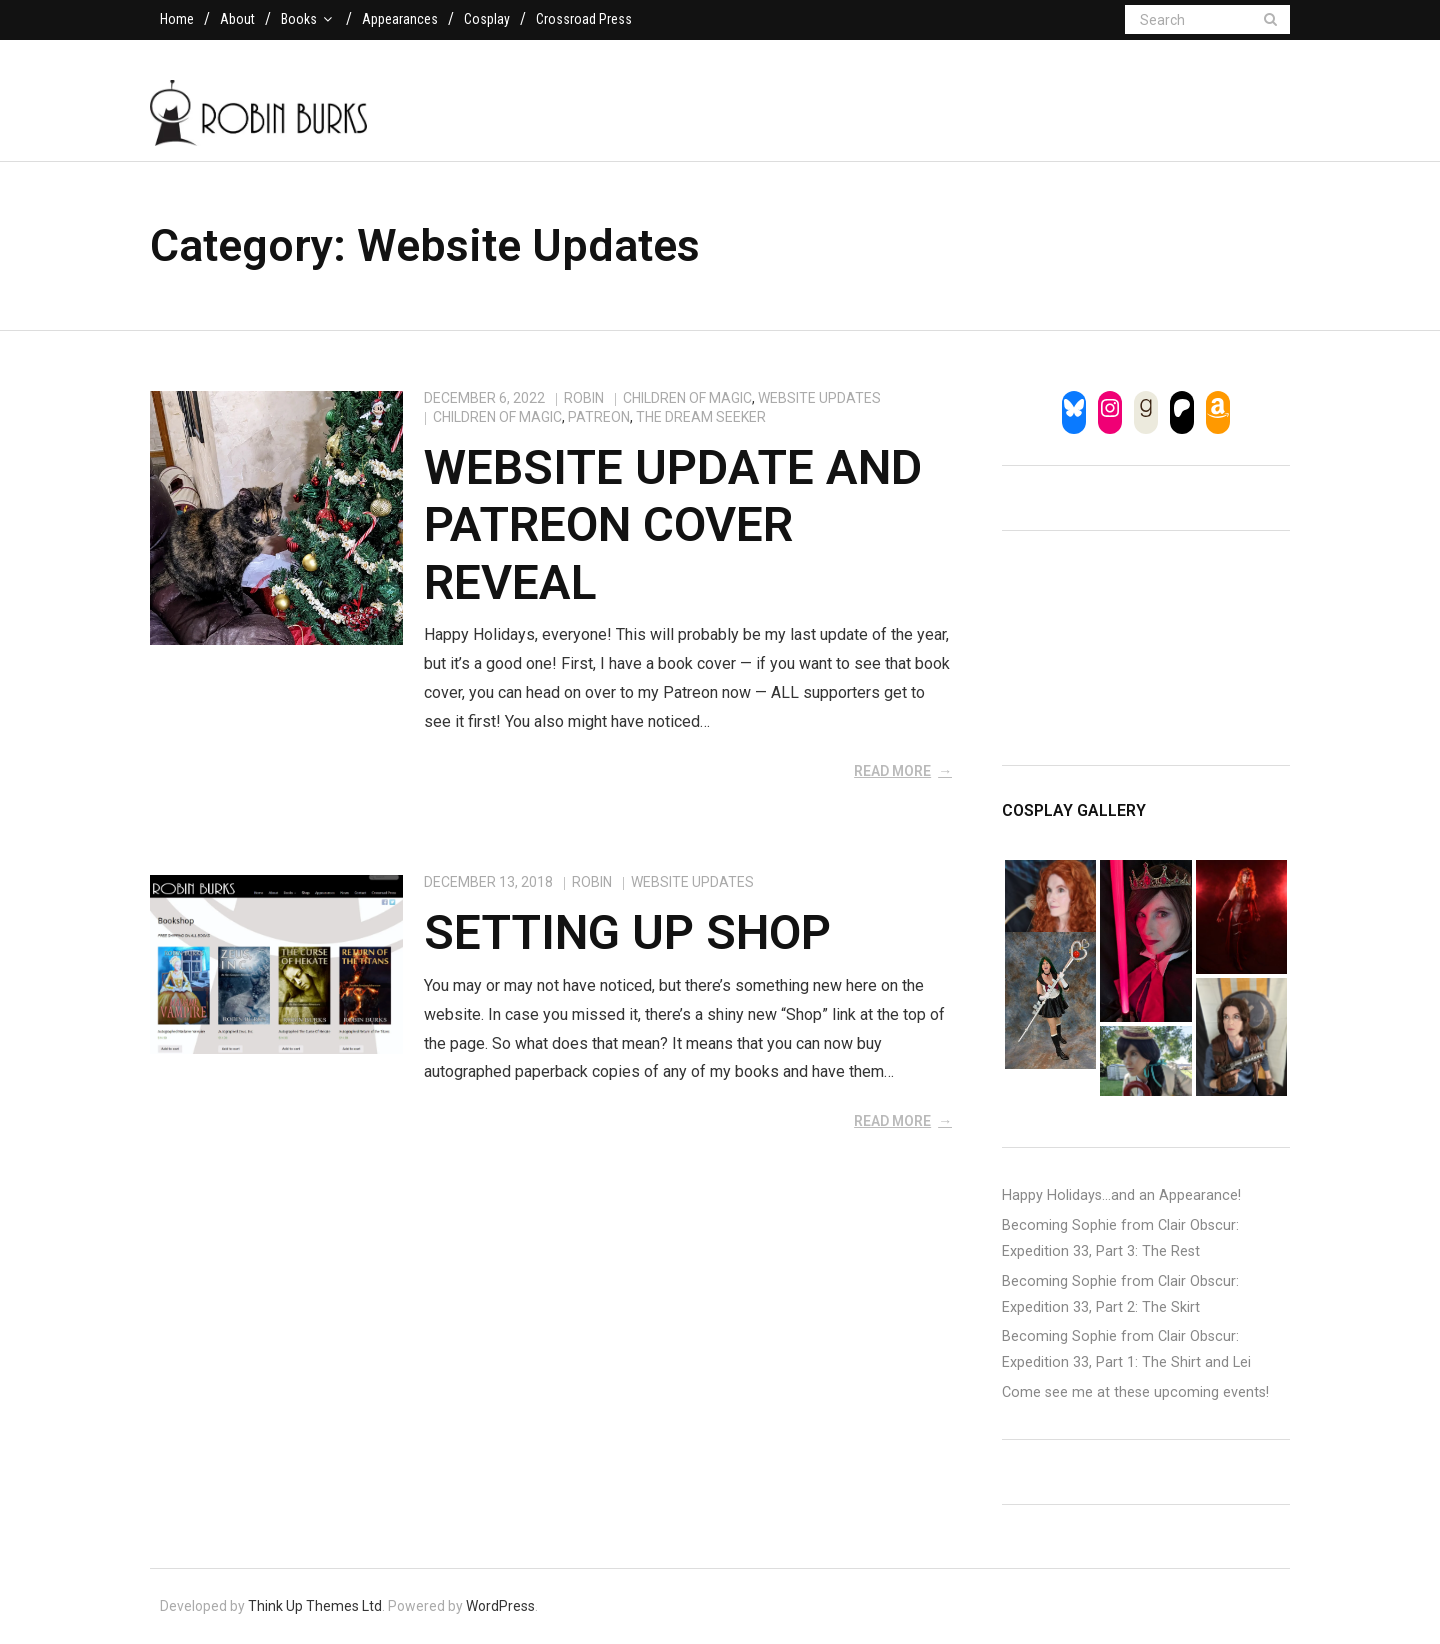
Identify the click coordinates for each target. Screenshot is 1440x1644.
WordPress (500, 1606)
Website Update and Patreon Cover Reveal (673, 525)
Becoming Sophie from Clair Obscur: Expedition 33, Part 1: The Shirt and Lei (1126, 1349)
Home (177, 19)
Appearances (400, 19)
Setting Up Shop (627, 932)
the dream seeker (701, 417)
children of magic (497, 417)
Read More (892, 771)
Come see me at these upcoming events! (1135, 1392)
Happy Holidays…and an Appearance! (1121, 1195)
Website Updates (819, 398)
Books (299, 19)
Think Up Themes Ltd (315, 1606)
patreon (599, 417)
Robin (584, 398)
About (237, 19)
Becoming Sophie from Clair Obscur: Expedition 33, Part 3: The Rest (1120, 1238)
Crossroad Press (584, 19)
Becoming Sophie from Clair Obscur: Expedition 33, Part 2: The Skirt (1120, 1294)
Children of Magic (687, 398)
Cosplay (487, 19)
